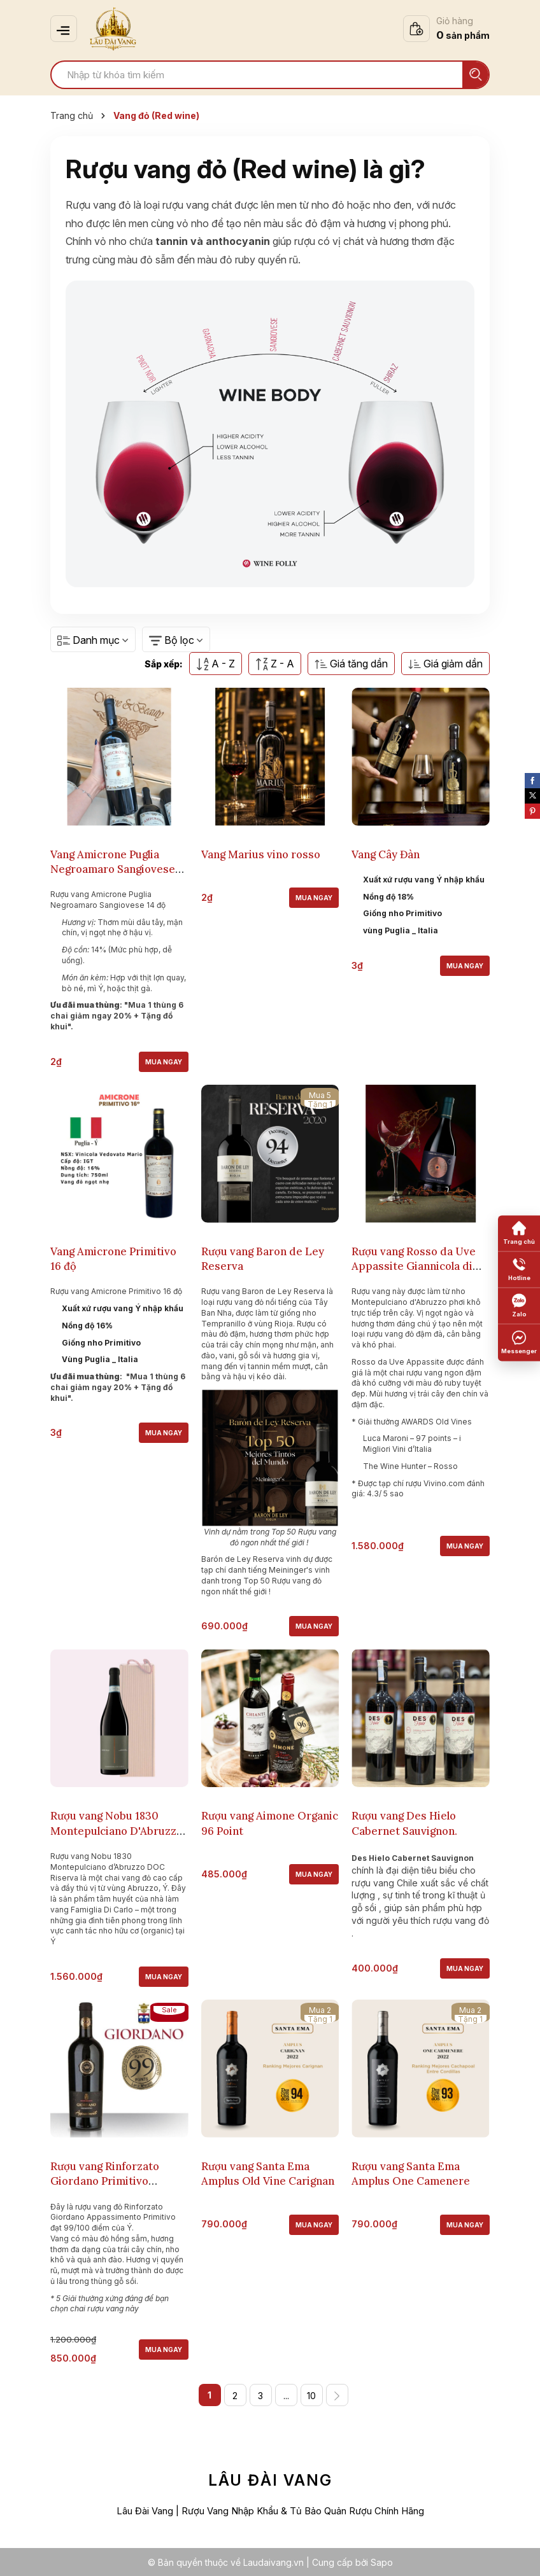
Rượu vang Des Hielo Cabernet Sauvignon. (404, 1822)
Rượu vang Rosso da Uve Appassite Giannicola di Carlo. (414, 1266)
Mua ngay (163, 1061)
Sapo (382, 2561)
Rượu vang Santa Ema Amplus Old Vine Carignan (267, 2173)
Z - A (274, 664)
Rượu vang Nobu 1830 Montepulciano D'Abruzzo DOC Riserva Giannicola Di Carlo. (118, 1837)
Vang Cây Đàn (386, 854)
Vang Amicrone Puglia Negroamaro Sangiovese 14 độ (112, 869)
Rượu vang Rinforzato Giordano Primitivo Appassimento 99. (104, 2181)
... (286, 2395)
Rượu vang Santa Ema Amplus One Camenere (411, 2173)
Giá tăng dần (351, 664)
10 (311, 2395)
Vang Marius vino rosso (260, 854)
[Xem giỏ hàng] (446, 28)
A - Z (215, 664)
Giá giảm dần (445, 664)
